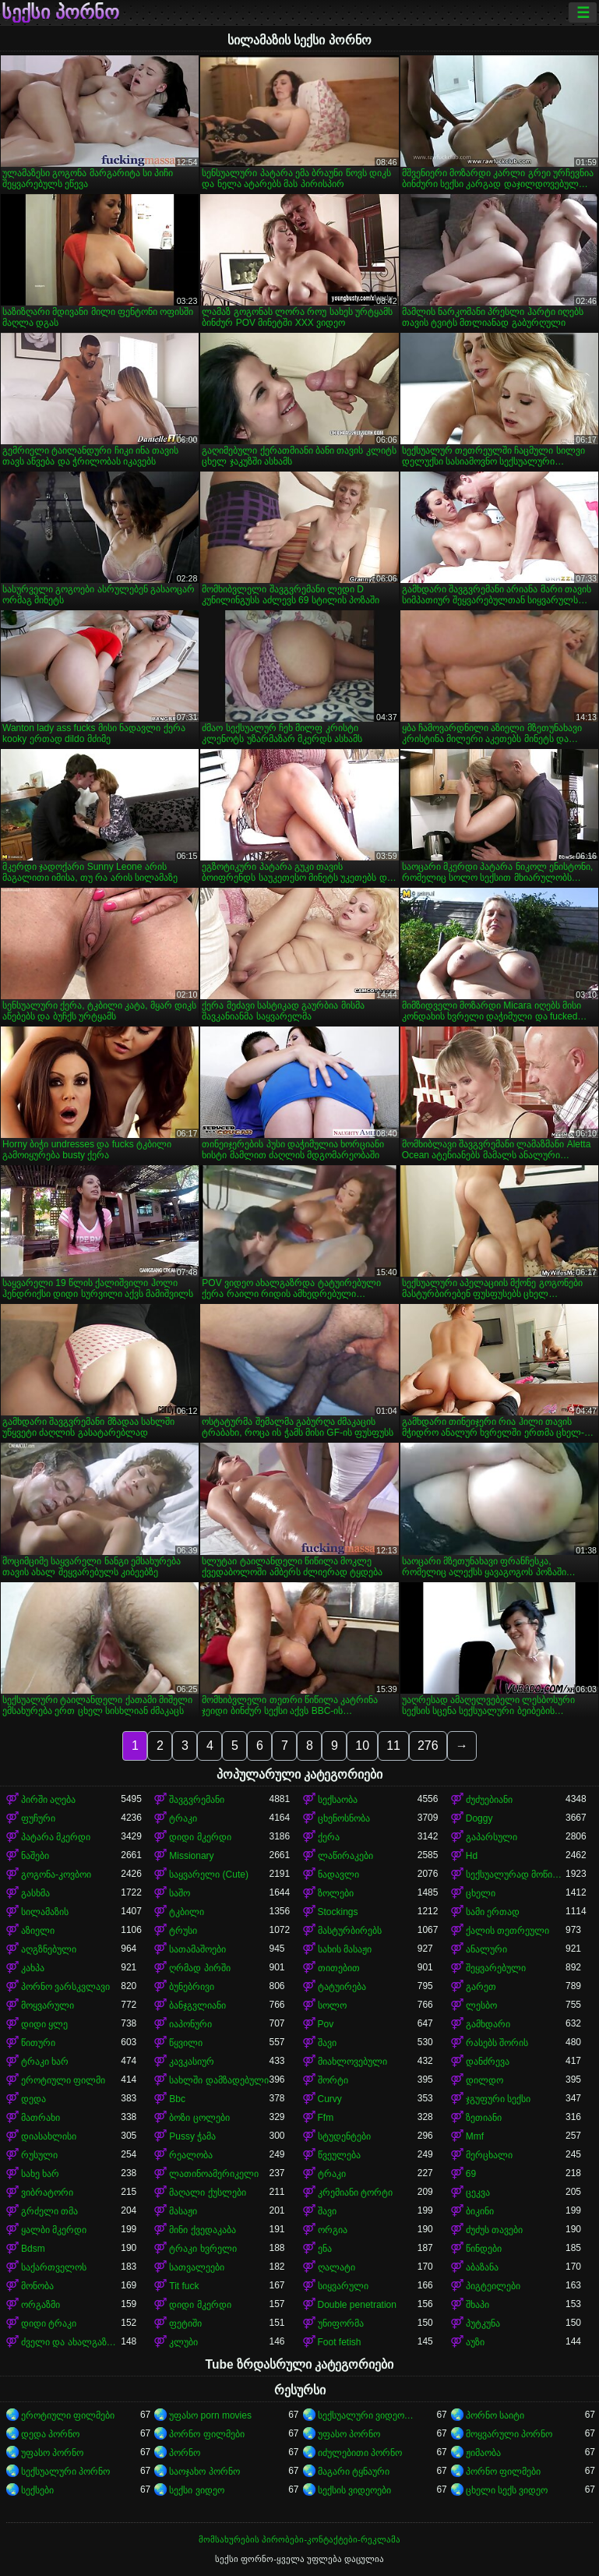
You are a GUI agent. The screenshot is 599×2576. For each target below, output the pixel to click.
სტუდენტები (344, 2136)
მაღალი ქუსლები (207, 2192)
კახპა (32, 1968)
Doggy (479, 1818)
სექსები (37, 2490)
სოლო (332, 2005)
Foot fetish (339, 2342)
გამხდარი (488, 2024)
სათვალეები (196, 2267)
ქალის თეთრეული (507, 1930)
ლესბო (481, 2005)
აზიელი (38, 1930)
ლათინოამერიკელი (214, 2173)
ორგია (332, 2229)
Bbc (177, 2099)
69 (471, 2173)
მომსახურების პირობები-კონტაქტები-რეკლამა (299, 2539)
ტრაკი (183, 1818)
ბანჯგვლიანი (197, 2005)
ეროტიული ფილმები (68, 2415)
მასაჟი (183, 2211)
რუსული (39, 2155)
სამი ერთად (493, 1911)
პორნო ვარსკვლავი (65, 1986)
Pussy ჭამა (192, 2136)
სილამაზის (45, 1911)
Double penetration (357, 2304)
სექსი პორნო (60, 12)
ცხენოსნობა (344, 1818)
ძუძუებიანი (489, 1799)
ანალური (486, 1949)
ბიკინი (480, 2211)
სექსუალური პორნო (65, 2471)
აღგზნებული (48, 1949)
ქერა (329, 1837)
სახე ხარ (40, 2173)
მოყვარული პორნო (509, 2434)
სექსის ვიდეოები (354, 2490)
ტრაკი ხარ (45, 2061)
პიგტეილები (493, 2286)
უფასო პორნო (349, 2434)
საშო (179, 1893)
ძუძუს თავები (494, 2229)
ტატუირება (342, 1986)
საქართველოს (53, 2267)
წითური (38, 2042)
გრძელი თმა (49, 2211)
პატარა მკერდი (55, 1837)
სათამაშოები (197, 1949)
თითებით (339, 1968)
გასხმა (35, 1893)
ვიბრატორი (47, 2192)
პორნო (184, 2452)
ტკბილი (186, 1911)
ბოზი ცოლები (199, 2117)
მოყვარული (47, 2005)
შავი (327, 2042)
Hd (471, 1855)
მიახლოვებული (352, 2061)
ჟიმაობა (483, 2452)
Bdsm (33, 2248)
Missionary (191, 1855)
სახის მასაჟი (345, 1949)
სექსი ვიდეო (196, 2490)
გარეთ (481, 1986)
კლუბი (183, 2342)
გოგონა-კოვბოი (56, 1874)
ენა (325, 2248)
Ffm (326, 2117)
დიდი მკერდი (200, 1837)
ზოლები (336, 1893)
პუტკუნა (483, 2323)
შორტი (333, 2080)
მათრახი (40, 2117)
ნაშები (35, 1855)
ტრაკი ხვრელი (202, 2248)
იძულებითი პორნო (360, 2452)
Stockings (338, 1911)
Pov (326, 2024)
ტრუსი (183, 1930)
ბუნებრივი (191, 1986)
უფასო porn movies (210, 2415)
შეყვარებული (496, 1968)
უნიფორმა (341, 2323)
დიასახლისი (48, 2136)
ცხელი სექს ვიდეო (507, 2490)
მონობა (37, 2286)
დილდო (484, 2080)
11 (393, 1745)
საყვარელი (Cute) (208, 1874)
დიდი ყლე (44, 2024)
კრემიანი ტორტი (355, 2192)
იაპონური (190, 2024)
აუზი (475, 2342)
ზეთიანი (484, 2117)
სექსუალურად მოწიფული (516, 1874)
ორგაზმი (40, 2304)
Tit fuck (184, 2286)
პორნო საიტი (495, 2415)
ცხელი (480, 1893)
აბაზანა (482, 2267)
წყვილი (186, 2042)
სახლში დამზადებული (218, 2080)
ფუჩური (38, 1818)
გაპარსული (491, 1837)
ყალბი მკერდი (53, 2229)
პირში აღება (48, 1799)
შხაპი (477, 2304)
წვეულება (339, 2155)
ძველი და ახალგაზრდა (71, 2342)
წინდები (484, 2248)
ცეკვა (478, 2192)
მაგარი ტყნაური (353, 2471)
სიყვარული (343, 2286)
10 (362, 1745)
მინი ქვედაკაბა (202, 2229)
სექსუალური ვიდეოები (368, 2415)
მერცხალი (489, 2155)
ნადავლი (338, 1874)
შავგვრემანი (196, 1799)
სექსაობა (338, 1799)
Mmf (475, 2136)
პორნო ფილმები (206, 2434)
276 (428, 1745)
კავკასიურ (191, 2061)
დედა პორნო (50, 2434)
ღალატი (336, 2267)
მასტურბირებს (350, 1930)
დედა (33, 2099)
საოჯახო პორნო (204, 2471)
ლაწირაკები (345, 1855)
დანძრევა (487, 2061)
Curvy (330, 2099)
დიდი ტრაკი (48, 2323)
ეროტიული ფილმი (63, 2080)
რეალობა (191, 2155)
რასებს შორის (497, 2042)
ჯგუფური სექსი (498, 2099)
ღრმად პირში (199, 1968)
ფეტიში (185, 2323)
